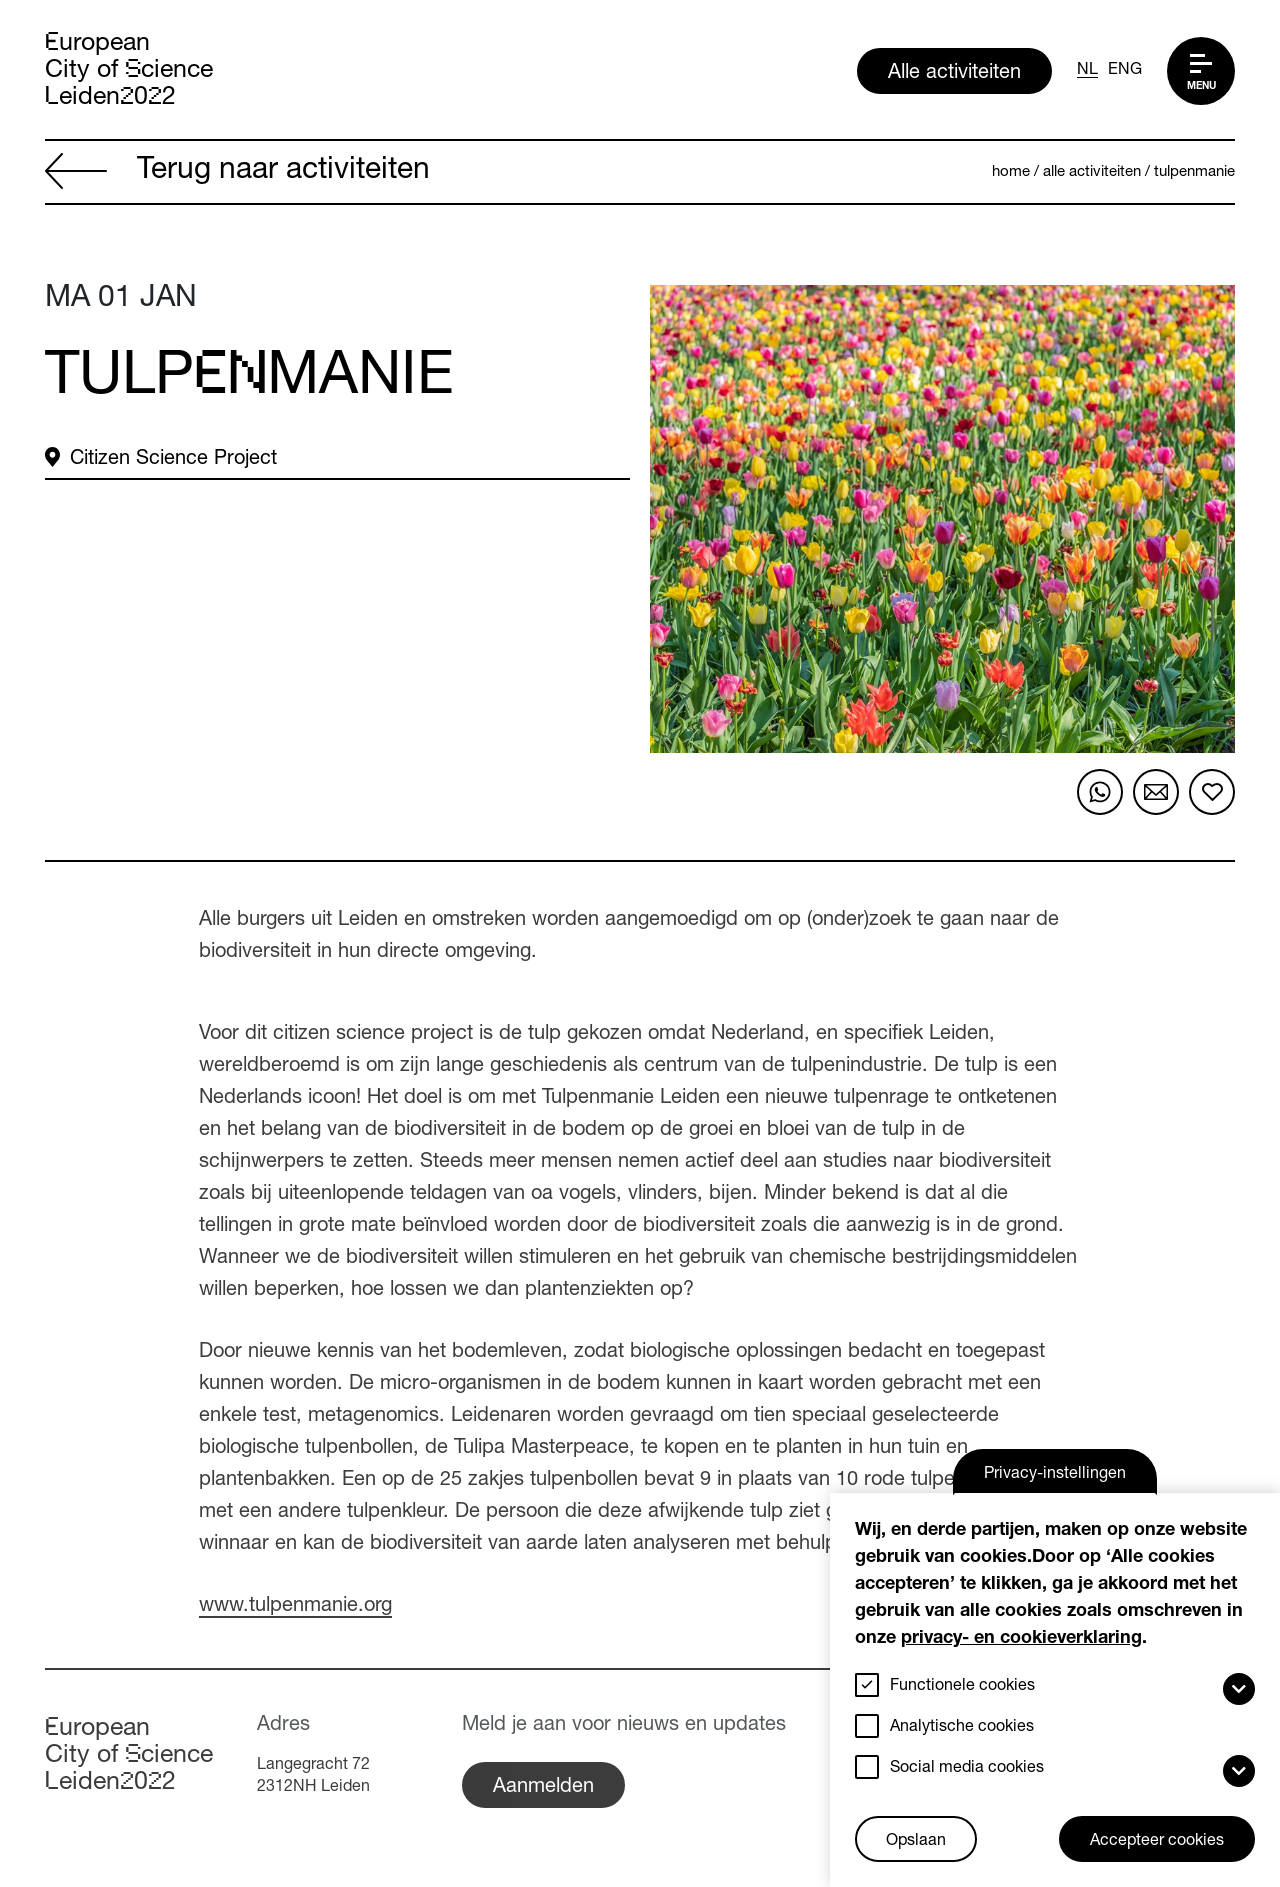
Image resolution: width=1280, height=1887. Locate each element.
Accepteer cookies (1157, 1842)
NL (1087, 71)
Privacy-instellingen (1055, 1475)
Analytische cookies (962, 1728)
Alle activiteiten (954, 74)
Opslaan (916, 1842)
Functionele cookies (962, 1687)
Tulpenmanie (1194, 172)
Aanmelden (543, 1788)
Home (1011, 172)
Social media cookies (967, 1769)
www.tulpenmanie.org (295, 1607)
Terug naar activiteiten (237, 173)
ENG (1125, 71)
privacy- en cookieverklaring (1021, 1639)
